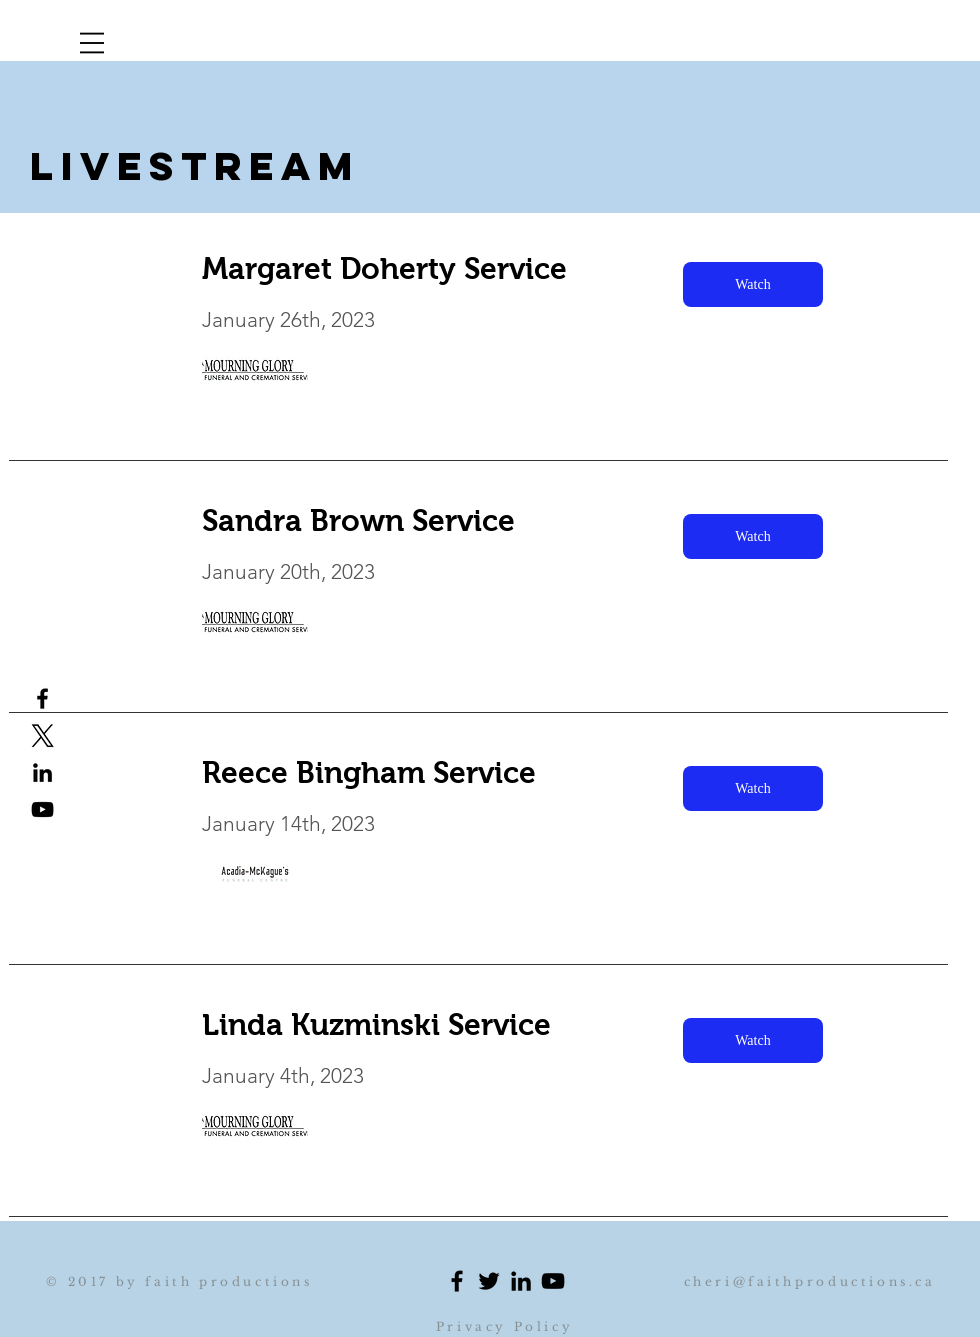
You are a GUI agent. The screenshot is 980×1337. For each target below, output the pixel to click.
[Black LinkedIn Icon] (521, 1281)
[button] (92, 43)
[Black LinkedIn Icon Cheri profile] (42, 772)
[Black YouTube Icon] (42, 809)
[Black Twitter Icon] (489, 1281)
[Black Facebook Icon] (457, 1281)
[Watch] (753, 284)
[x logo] (42, 735)
